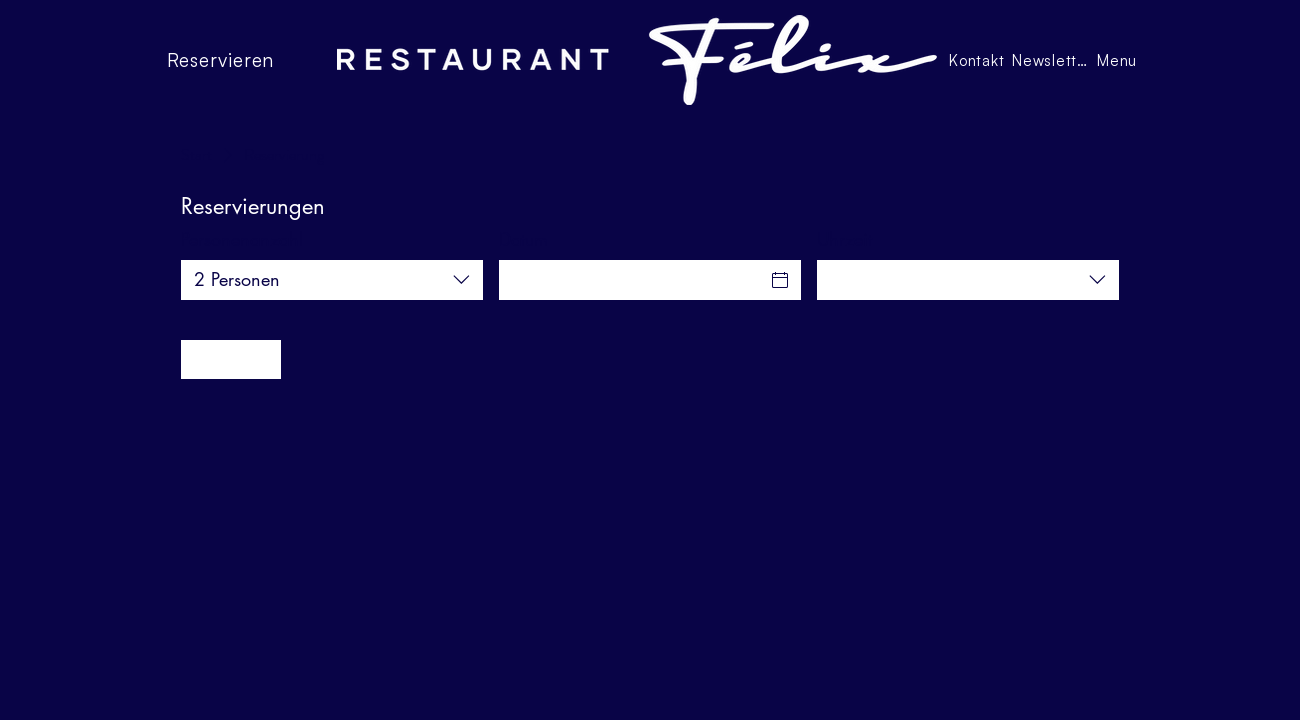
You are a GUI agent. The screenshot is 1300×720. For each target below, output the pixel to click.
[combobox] (332, 280)
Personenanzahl (242, 239)
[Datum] (632, 280)
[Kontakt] (978, 60)
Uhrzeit (844, 239)
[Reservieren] (242, 60)
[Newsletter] (1052, 60)
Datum (523, 239)
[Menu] (1118, 60)
